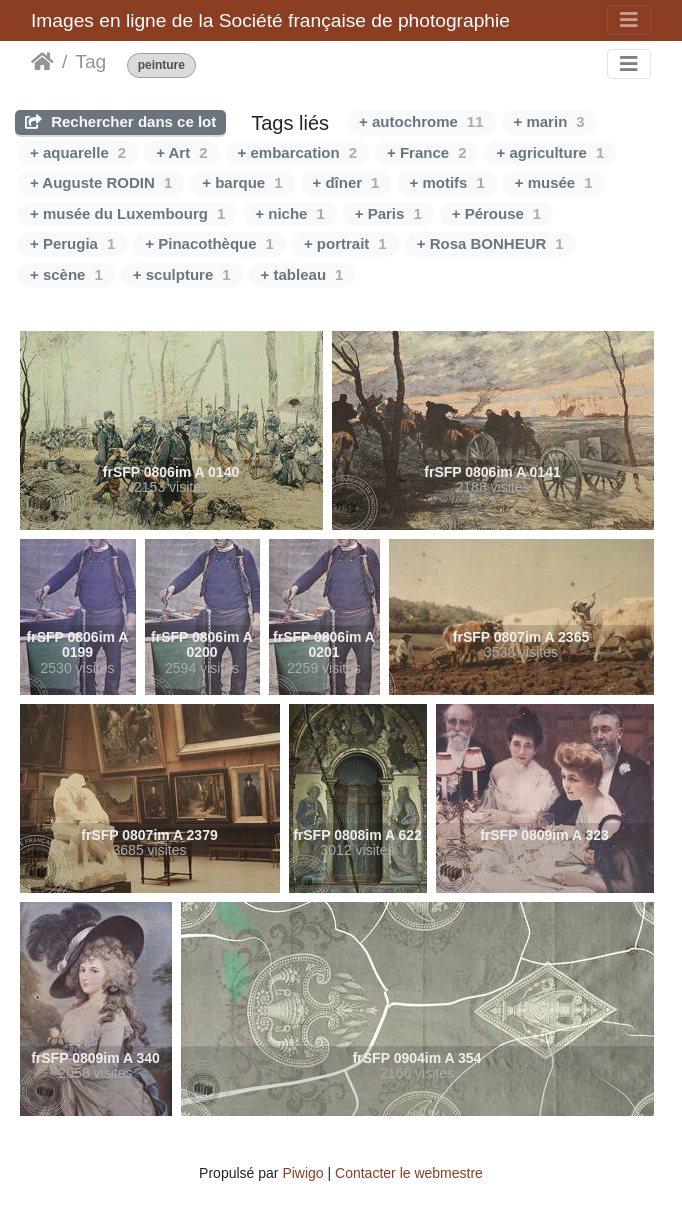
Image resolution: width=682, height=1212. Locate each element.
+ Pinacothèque (209, 243)
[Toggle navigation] (629, 20)
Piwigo (302, 1173)
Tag (90, 61)
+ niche (289, 213)
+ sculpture (182, 274)
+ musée (554, 182)
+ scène (66, 274)
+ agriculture (550, 152)
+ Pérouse (496, 213)
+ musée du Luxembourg (127, 213)
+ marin (549, 121)
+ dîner (346, 182)
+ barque (242, 182)
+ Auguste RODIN (101, 182)
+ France (426, 152)
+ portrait (345, 243)
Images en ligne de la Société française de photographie (270, 20)
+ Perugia (72, 243)
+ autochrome (421, 121)
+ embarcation (297, 152)
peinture (161, 65)
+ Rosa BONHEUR (490, 243)
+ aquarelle (78, 152)
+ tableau (302, 274)
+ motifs (446, 182)
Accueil (42, 62)
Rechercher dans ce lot (120, 121)
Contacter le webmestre (409, 1173)
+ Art (181, 152)
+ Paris (388, 213)
